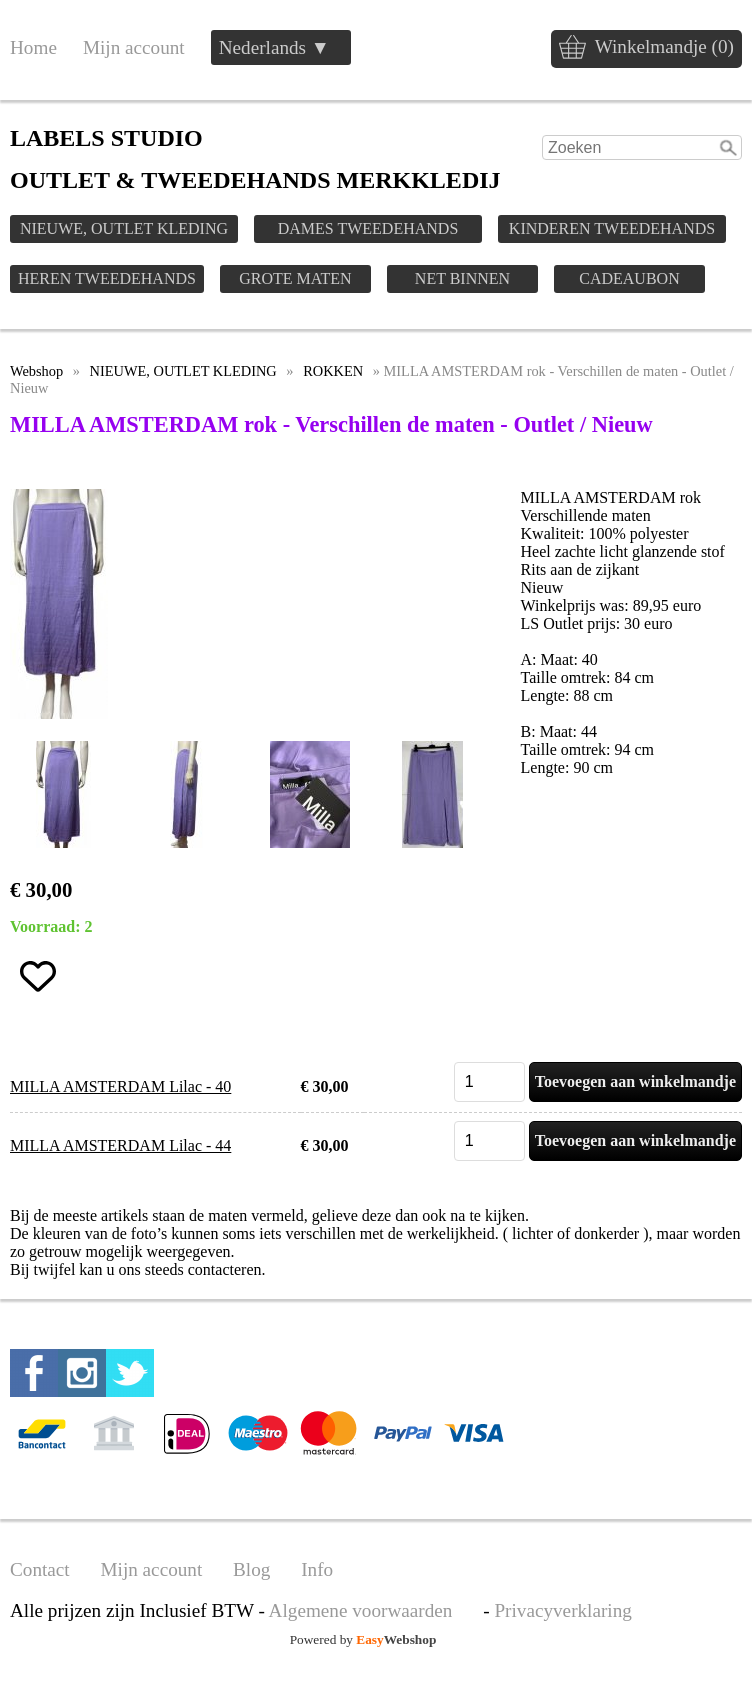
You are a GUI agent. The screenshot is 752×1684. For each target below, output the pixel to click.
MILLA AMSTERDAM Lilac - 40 (120, 1086)
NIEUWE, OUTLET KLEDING (124, 228)
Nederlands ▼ (274, 47)
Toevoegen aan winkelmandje (635, 1081)
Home (33, 47)
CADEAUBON (629, 278)
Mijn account (134, 47)
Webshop (36, 371)
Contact (40, 1569)
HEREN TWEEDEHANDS (107, 278)
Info (317, 1569)
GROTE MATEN (295, 278)
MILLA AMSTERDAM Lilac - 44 (120, 1145)
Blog (251, 1569)
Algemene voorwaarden (361, 1610)
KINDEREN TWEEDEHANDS (612, 228)
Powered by (363, 1639)
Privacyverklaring (562, 1610)
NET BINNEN (462, 278)
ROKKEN (333, 371)
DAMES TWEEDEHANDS (368, 228)
